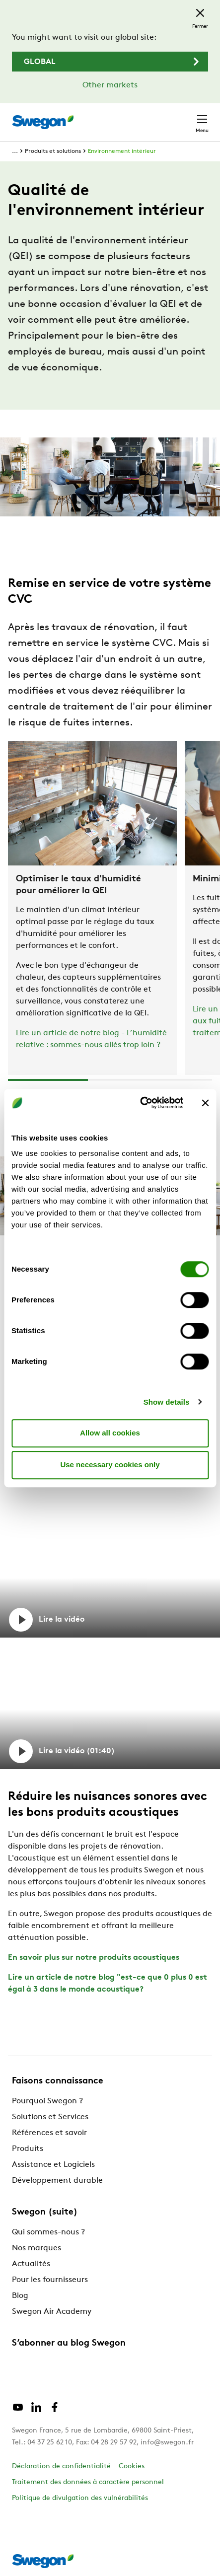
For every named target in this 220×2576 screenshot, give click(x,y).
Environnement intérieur (122, 151)
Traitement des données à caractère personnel (88, 2482)
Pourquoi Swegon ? (47, 2101)
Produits (27, 2149)
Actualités (31, 2264)
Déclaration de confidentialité (61, 2466)
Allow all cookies (110, 1433)
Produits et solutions (53, 151)
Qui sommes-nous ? (48, 2232)
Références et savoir (49, 2133)
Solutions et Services (50, 2117)
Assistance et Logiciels (53, 2165)
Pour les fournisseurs (50, 2280)
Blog (20, 2296)
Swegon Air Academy (51, 2312)
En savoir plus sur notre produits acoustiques (93, 1958)
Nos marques (36, 2248)
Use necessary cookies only (109, 1464)
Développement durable (57, 2181)
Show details (167, 1402)
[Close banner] (205, 1102)
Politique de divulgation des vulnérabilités (80, 2498)
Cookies (132, 2466)
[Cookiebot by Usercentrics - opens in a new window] (140, 1102)
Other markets (110, 85)
